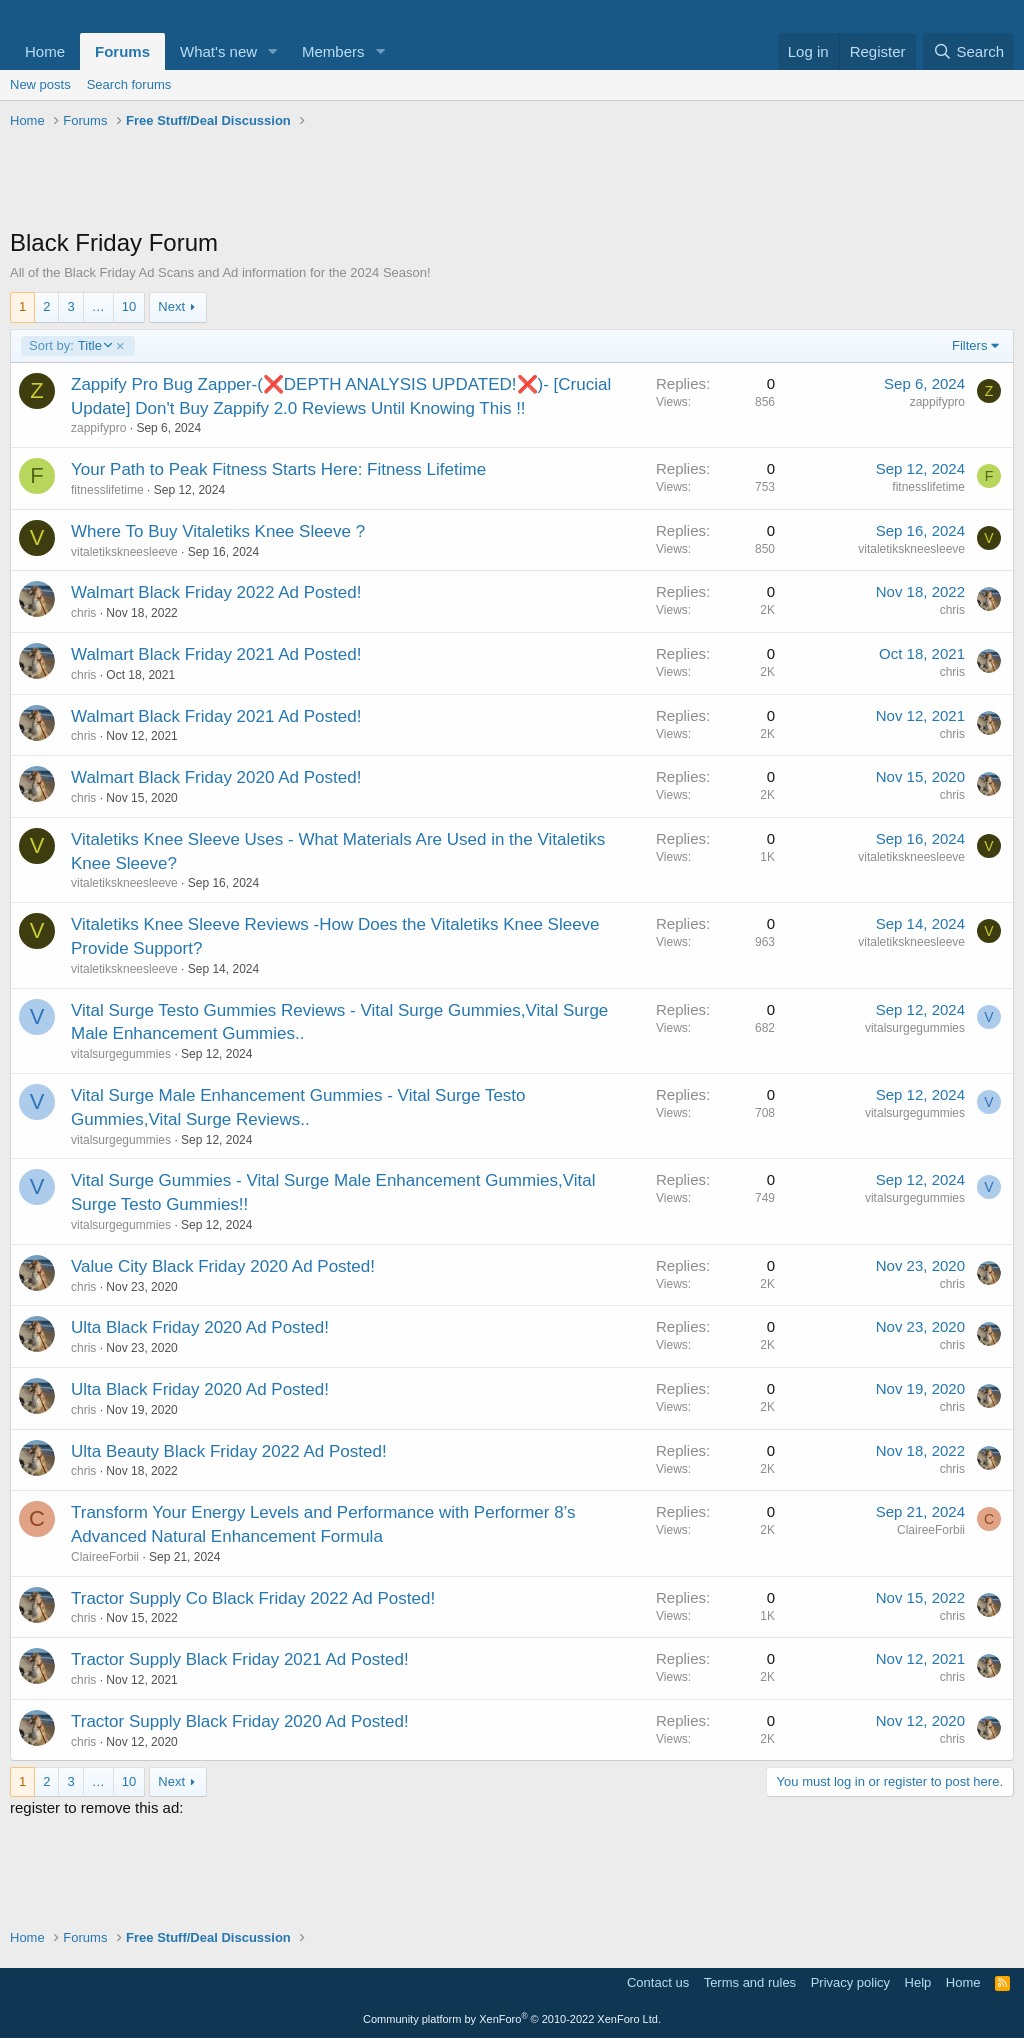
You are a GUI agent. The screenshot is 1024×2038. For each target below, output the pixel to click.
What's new (218, 51)
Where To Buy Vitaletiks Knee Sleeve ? (218, 531)
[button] (273, 51)
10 (129, 306)
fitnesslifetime (107, 490)
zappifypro (98, 428)
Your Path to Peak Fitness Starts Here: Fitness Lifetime (278, 469)
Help (918, 1982)
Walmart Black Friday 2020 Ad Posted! (216, 777)
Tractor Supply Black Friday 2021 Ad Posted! (240, 1659)
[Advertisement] (512, 181)
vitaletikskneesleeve (124, 552)
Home (45, 51)
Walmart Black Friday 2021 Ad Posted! (216, 654)
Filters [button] (969, 345)
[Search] (968, 51)
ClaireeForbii (105, 1557)
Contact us (658, 1982)
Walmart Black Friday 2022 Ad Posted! (216, 592)
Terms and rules (750, 1982)
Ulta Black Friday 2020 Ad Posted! (200, 1327)
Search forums (129, 84)
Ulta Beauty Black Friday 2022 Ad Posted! (229, 1451)
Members (333, 51)
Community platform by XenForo (512, 2019)
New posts (40, 84)
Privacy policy (850, 1982)
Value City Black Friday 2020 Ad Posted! (223, 1266)
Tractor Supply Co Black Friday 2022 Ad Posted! (253, 1598)
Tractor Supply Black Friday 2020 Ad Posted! (240, 1721)
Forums (122, 51)
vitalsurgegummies (121, 1054)
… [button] (98, 306)
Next (171, 306)
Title (70, 346)
